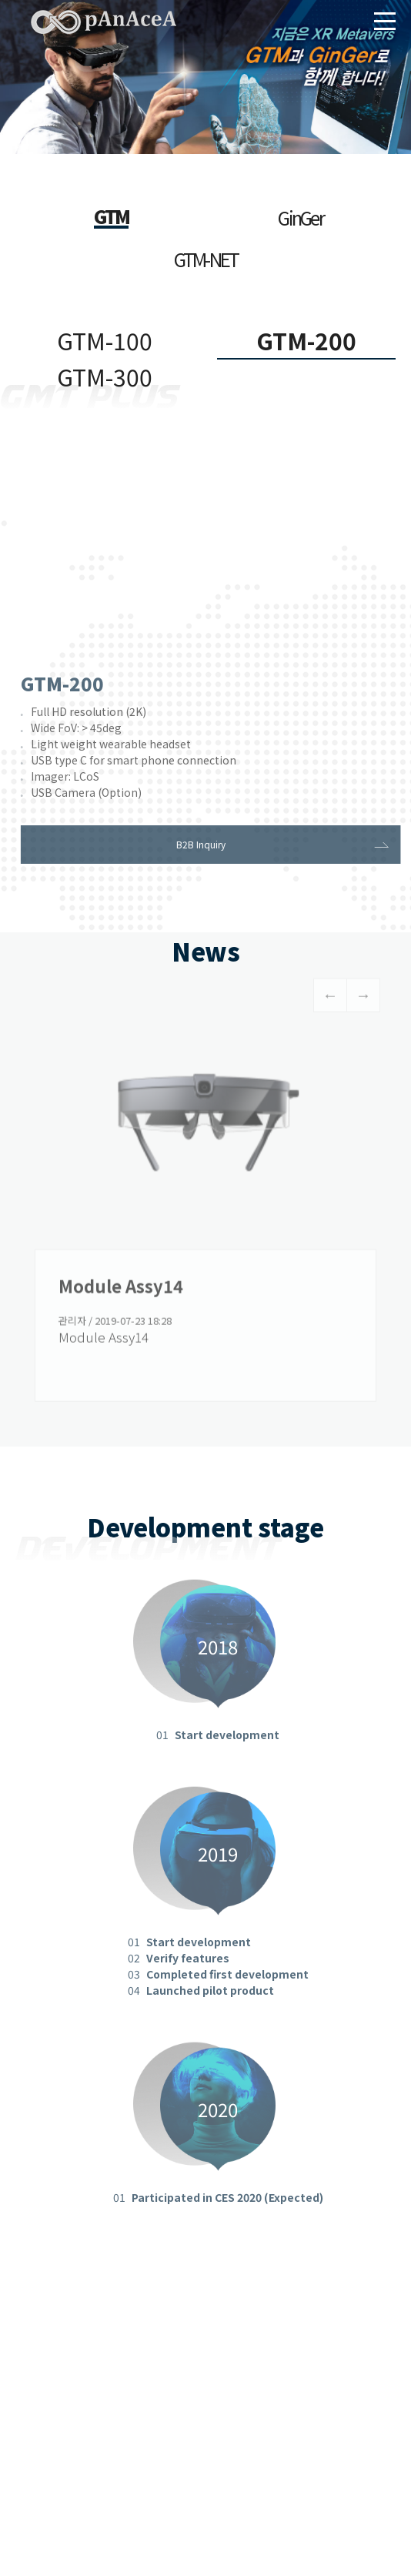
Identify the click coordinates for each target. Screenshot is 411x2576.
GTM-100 (104, 340)
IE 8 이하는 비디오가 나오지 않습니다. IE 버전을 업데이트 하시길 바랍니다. (205, 558)
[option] (205, 1219)
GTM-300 (104, 376)
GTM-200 (306, 340)
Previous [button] (330, 1002)
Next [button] (363, 1002)
